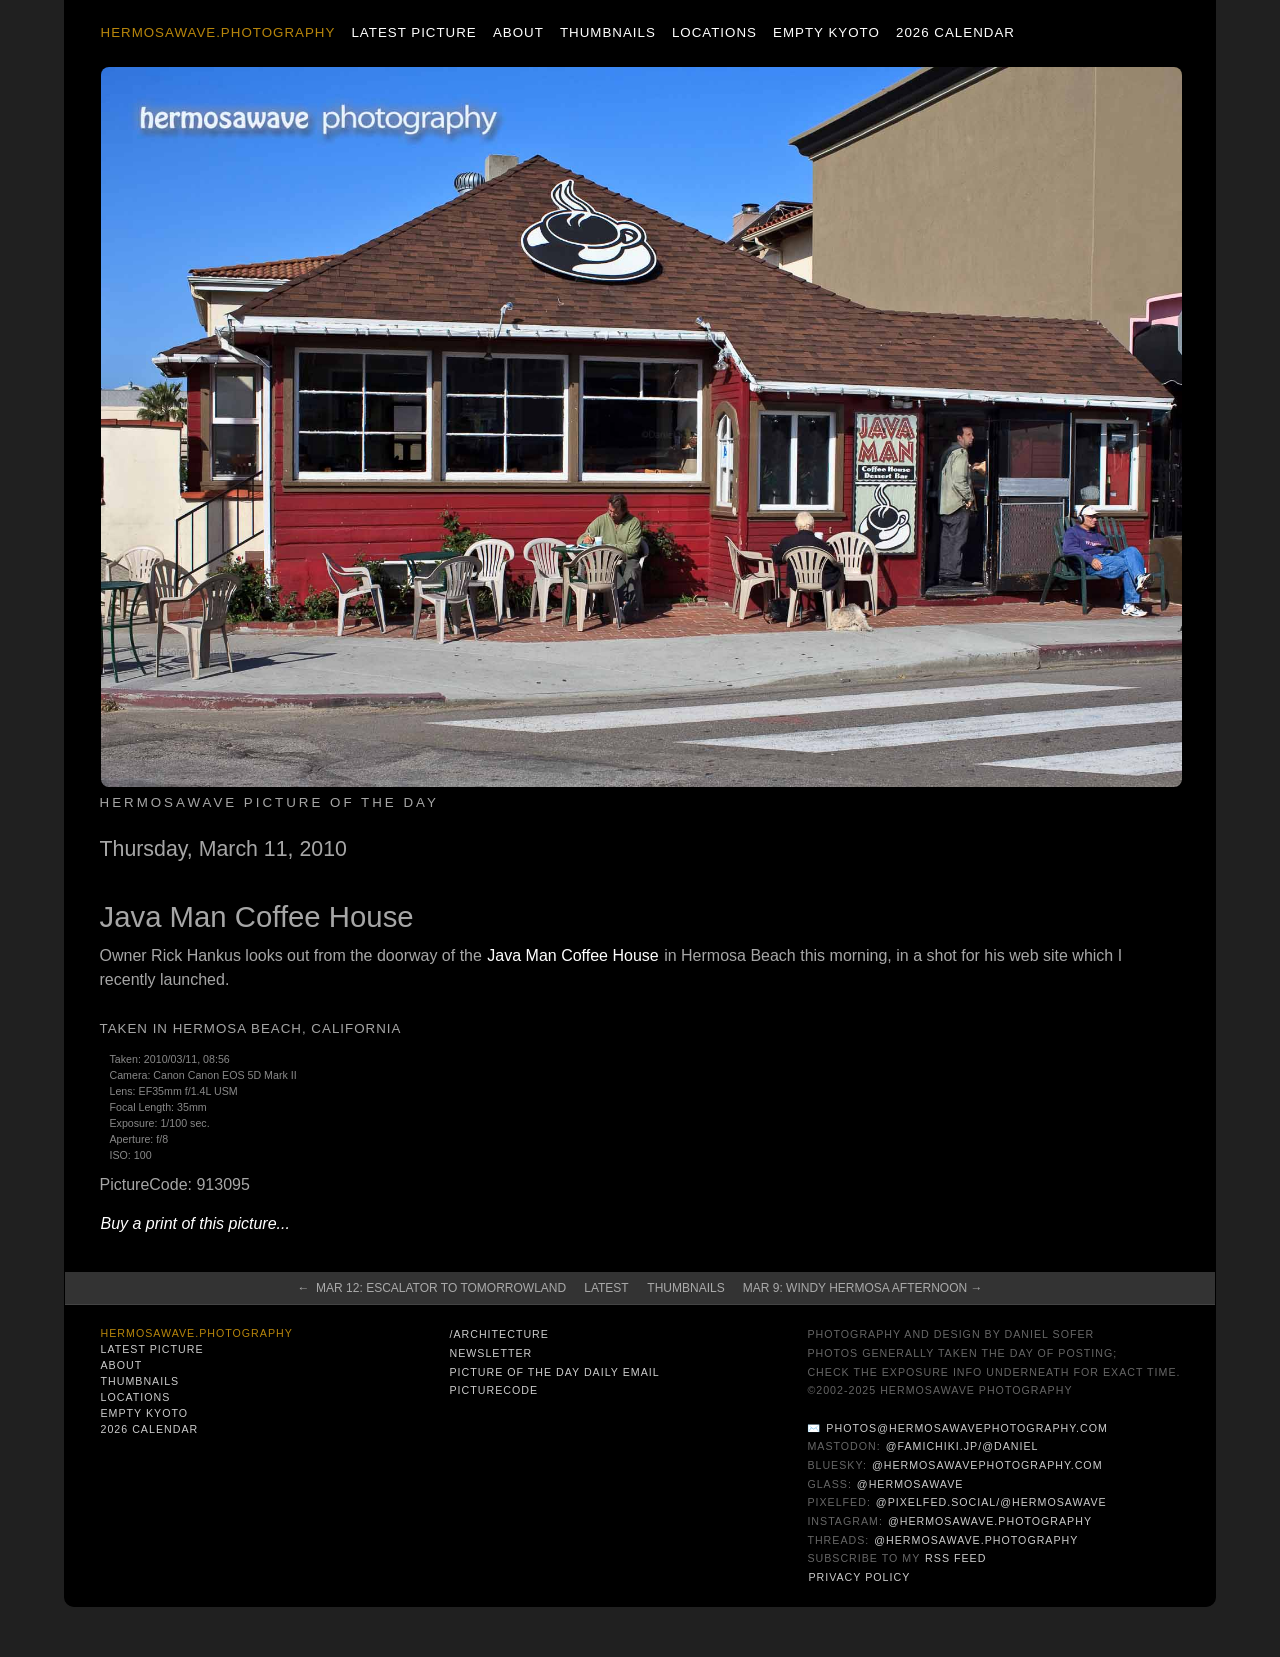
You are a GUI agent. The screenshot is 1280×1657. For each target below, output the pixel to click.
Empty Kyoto (826, 32)
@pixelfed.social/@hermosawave (991, 1502)
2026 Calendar (955, 32)
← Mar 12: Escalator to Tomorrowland (431, 1288)
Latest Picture (413, 32)
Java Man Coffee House (572, 955)
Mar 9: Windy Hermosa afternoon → (863, 1288)
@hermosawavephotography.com (987, 1465)
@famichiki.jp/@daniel (962, 1446)
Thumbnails (608, 32)
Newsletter (490, 1353)
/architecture (498, 1334)
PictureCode (493, 1390)
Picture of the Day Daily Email (554, 1372)
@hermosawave (910, 1484)
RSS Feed (955, 1558)
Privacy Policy (859, 1577)
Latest (606, 1288)
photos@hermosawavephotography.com (966, 1428)
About (518, 32)
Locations (714, 32)
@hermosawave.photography (990, 1521)
